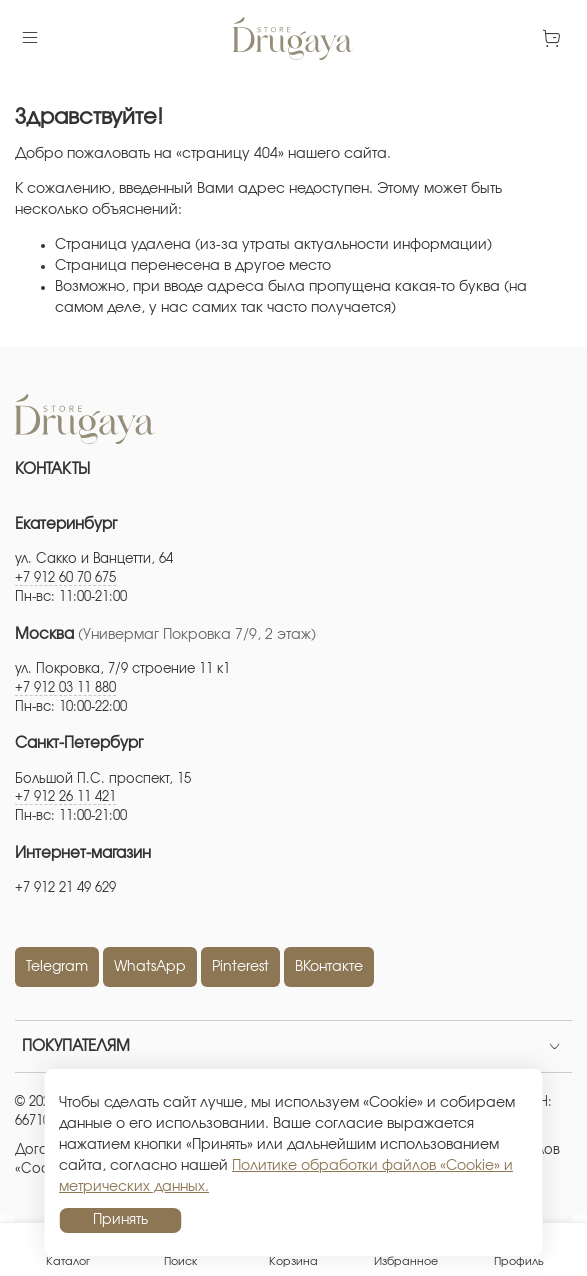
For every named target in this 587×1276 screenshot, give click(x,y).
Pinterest (240, 967)
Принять (120, 1220)
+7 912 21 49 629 (65, 888)
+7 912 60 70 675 (65, 578)
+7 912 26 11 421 (65, 797)
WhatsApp (150, 967)
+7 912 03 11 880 (65, 688)
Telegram (57, 967)
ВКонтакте (329, 967)
